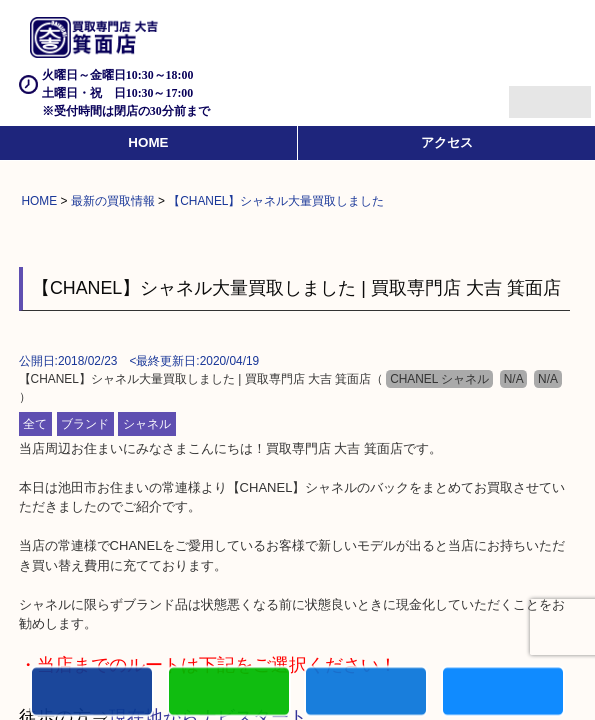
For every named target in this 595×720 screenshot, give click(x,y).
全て (35, 424)
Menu (527, 93)
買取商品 (366, 693)
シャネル (147, 424)
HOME (148, 142)
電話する (92, 693)
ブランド (85, 424)
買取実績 (503, 693)
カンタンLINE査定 (229, 693)
